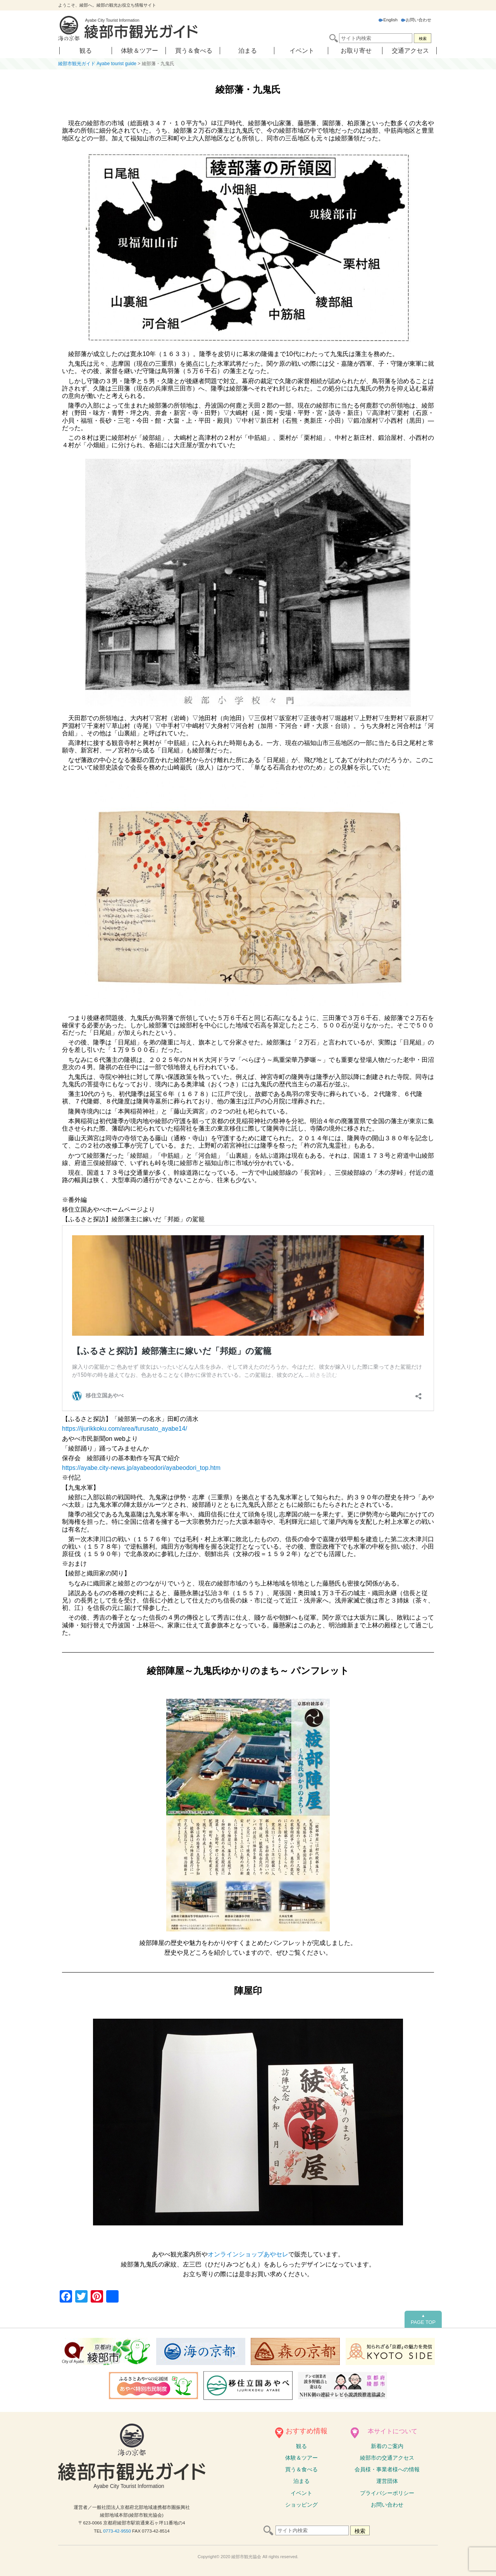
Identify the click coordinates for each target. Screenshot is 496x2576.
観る (85, 50)
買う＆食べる (193, 50)
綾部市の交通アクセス (387, 2458)
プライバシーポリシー (387, 2493)
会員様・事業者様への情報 (387, 2469)
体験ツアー (301, 2458)
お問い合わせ (416, 19)
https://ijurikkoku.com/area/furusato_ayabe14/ (124, 1428)
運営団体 (387, 2481)
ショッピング (301, 2505)
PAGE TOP (423, 2319)
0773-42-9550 (117, 2531)
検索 (423, 38)
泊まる (247, 50)
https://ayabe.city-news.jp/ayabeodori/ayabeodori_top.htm (141, 1467)
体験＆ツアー (139, 50)
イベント (301, 50)
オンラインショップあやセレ (248, 2254)
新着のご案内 (387, 2446)
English (388, 19)
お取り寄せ (356, 50)
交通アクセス (410, 50)
